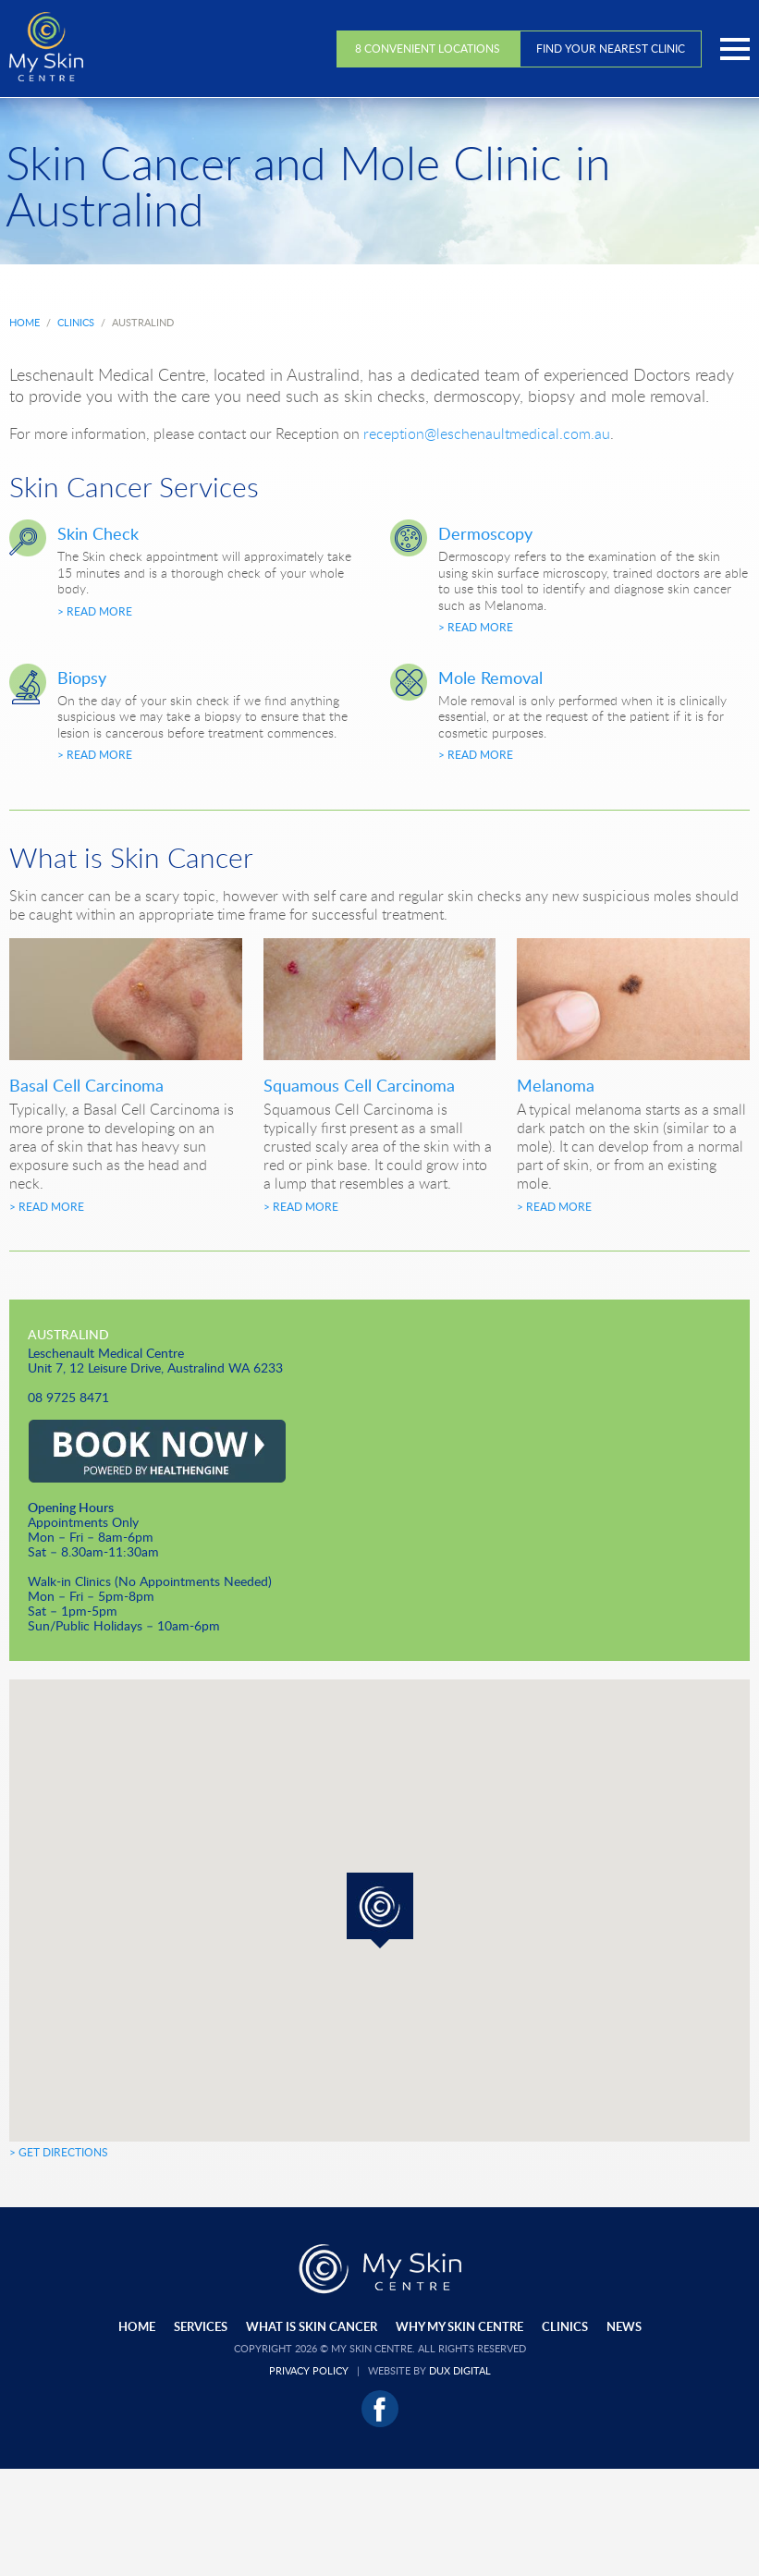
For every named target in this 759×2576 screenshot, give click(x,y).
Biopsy (81, 677)
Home (136, 2326)
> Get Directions (58, 2152)
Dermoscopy (485, 533)
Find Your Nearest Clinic (610, 48)
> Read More (94, 611)
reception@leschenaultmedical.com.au (486, 433)
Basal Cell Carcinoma (86, 1085)
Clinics (565, 2326)
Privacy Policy (309, 2370)
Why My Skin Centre (459, 2326)
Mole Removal (490, 677)
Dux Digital (460, 2370)
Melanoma (555, 1085)
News (624, 2326)
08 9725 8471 (68, 1397)
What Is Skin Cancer (311, 2326)
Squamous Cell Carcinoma (359, 1085)
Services (200, 2326)
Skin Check (98, 533)
